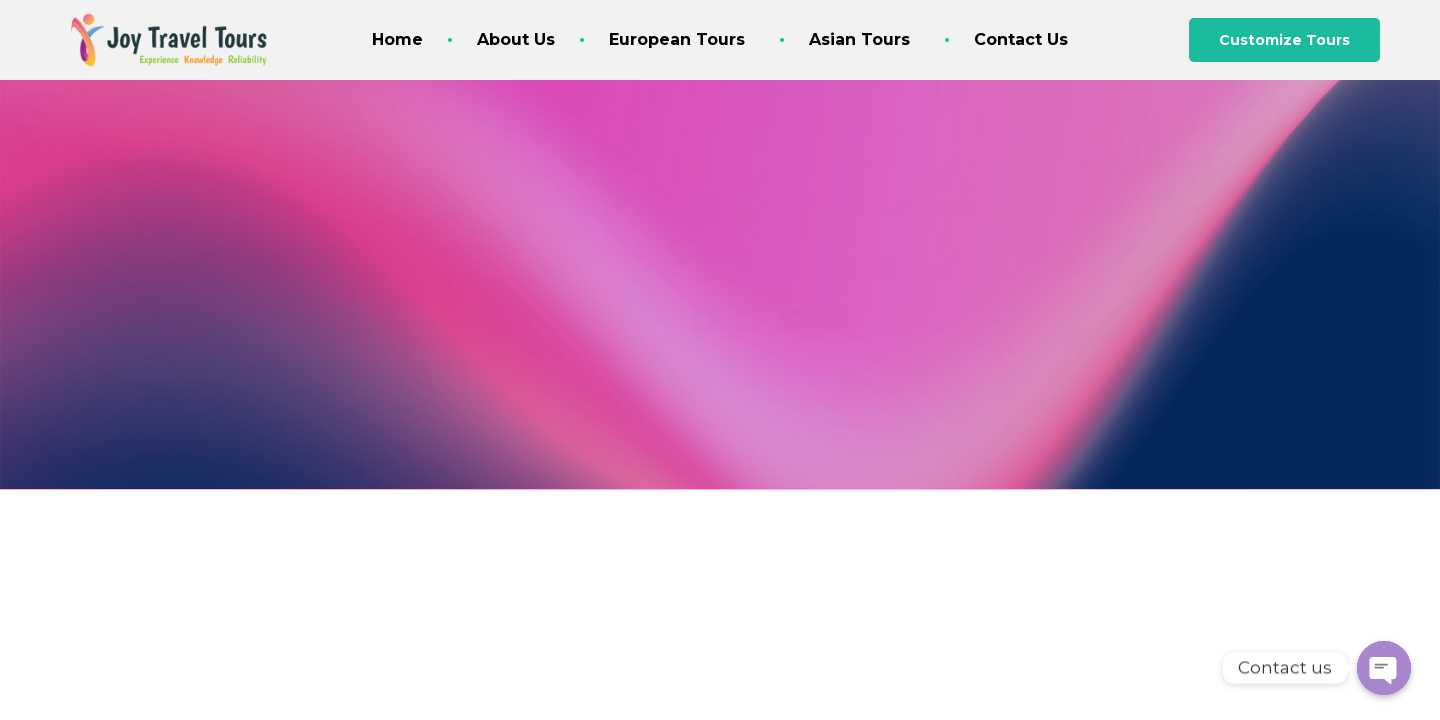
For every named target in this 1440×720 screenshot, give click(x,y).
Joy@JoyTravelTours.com (862, 148)
